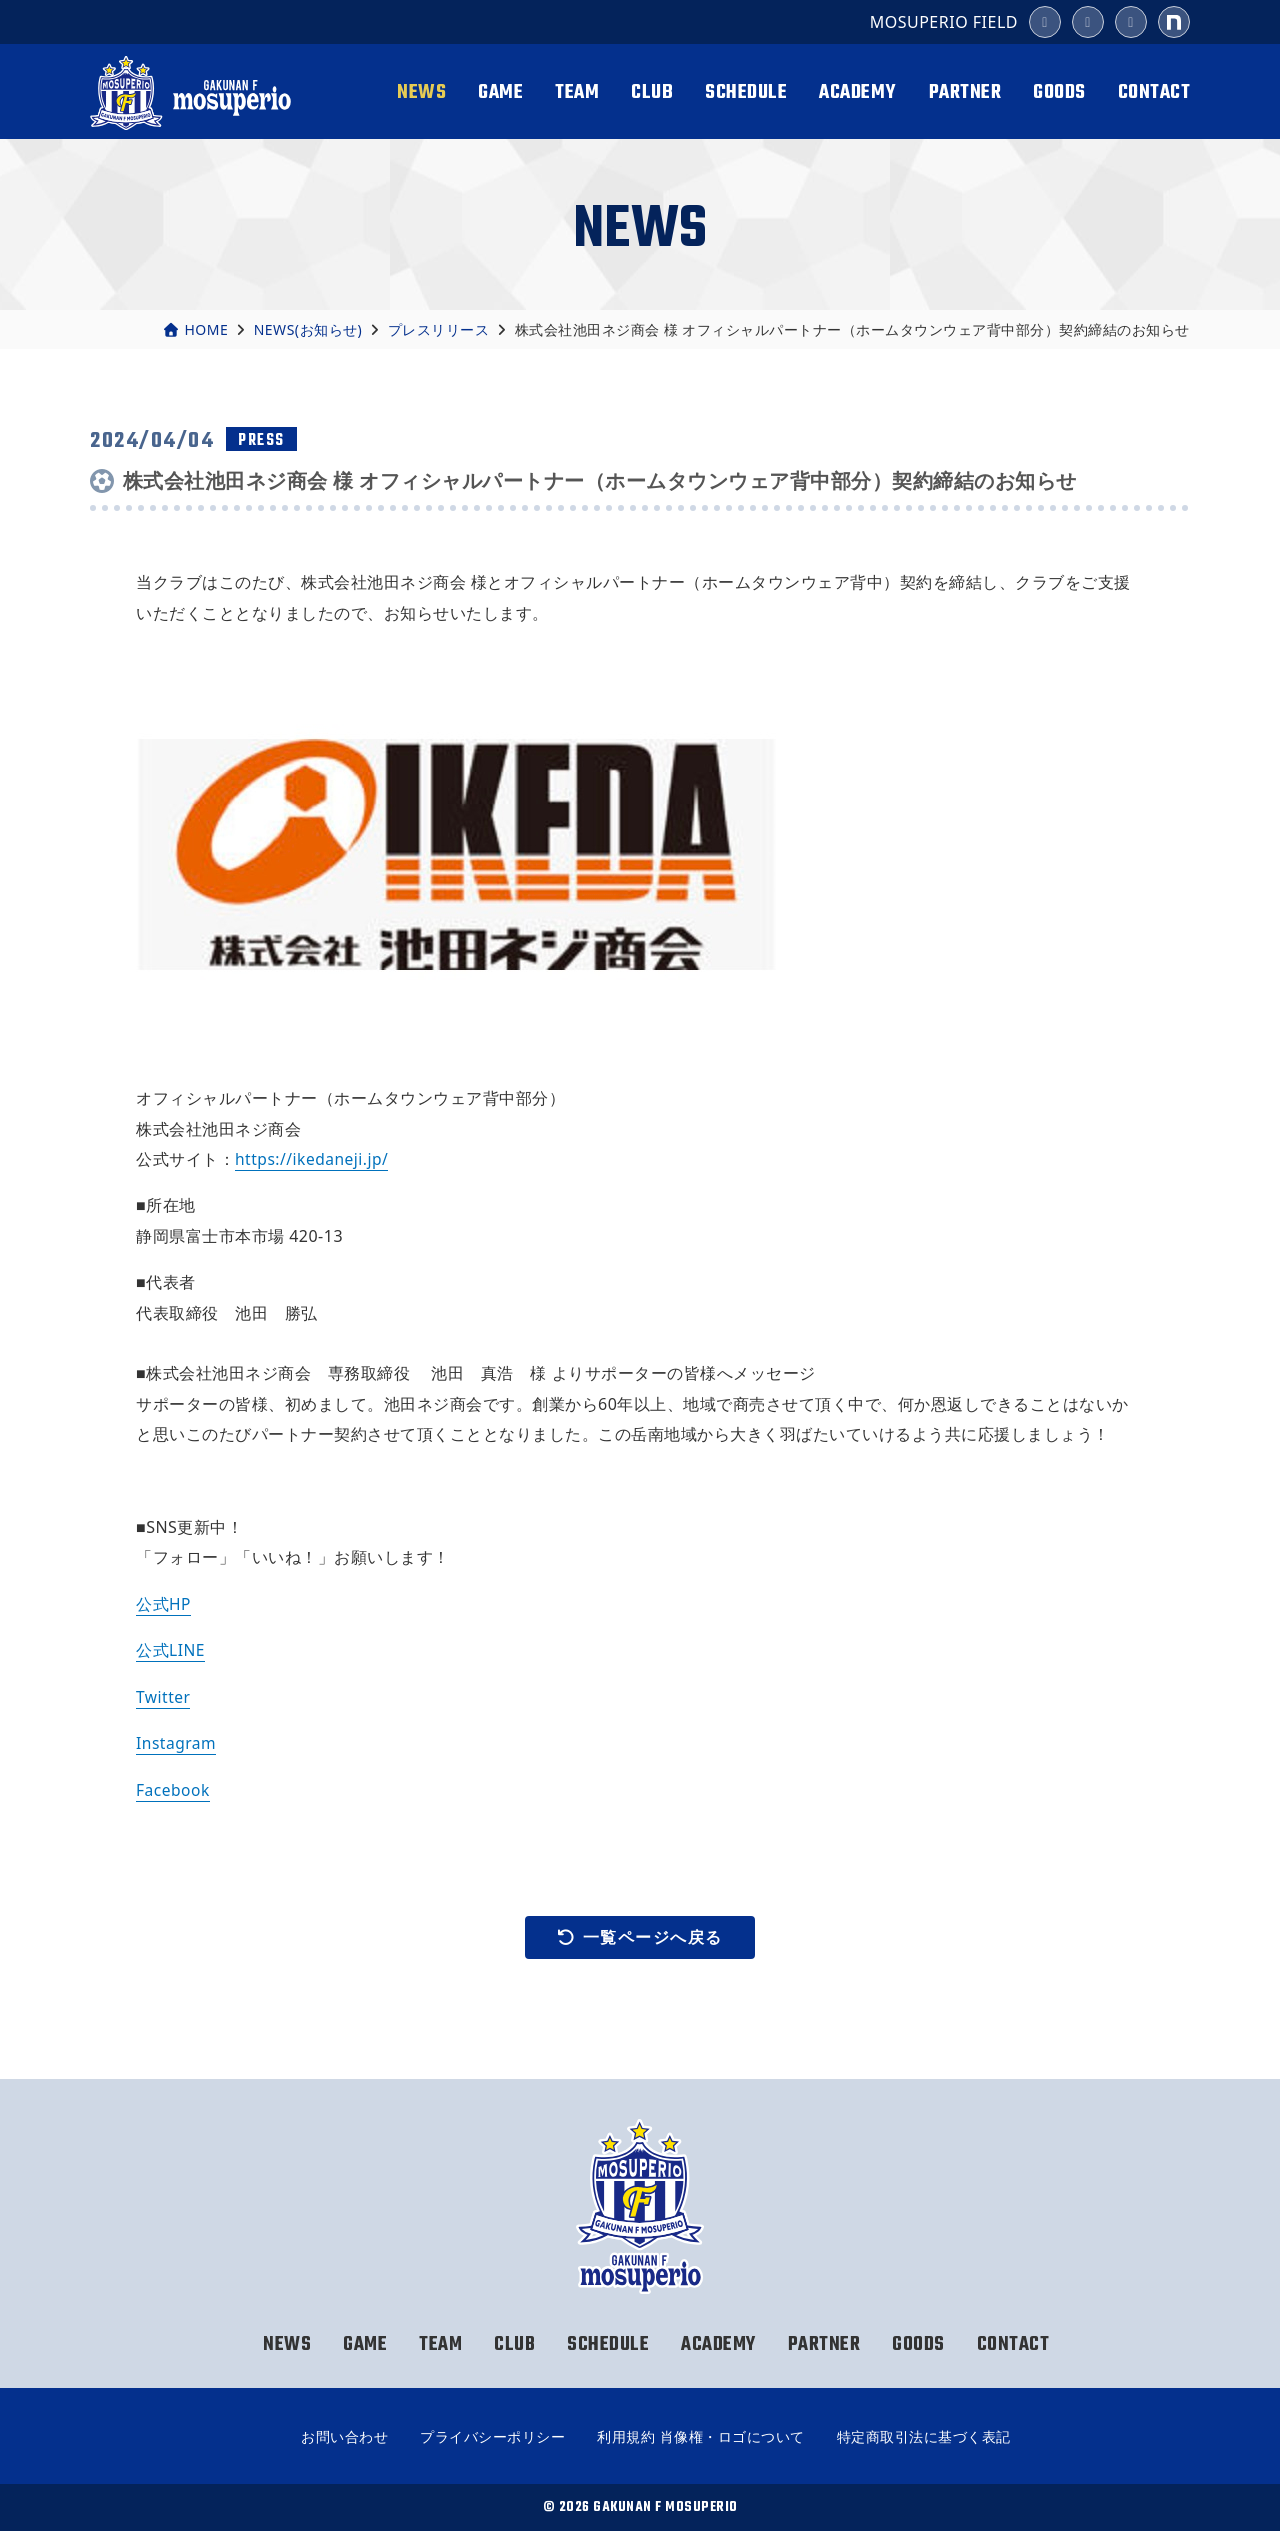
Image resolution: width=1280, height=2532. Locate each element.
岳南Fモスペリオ (193, 93)
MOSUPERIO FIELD (944, 22)
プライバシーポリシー (492, 2437)
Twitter (164, 1696)
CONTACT (1154, 92)
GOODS (1059, 92)
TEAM (577, 92)
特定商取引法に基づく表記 (924, 2437)
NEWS (421, 92)
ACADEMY (858, 92)
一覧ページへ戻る (640, 1937)
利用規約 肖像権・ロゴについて (700, 2437)
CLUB (652, 92)
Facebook (174, 1789)
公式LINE (171, 1650)
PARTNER (965, 92)
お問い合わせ (344, 2437)
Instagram (177, 1743)
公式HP (164, 1604)
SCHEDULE (746, 92)
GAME (500, 92)
